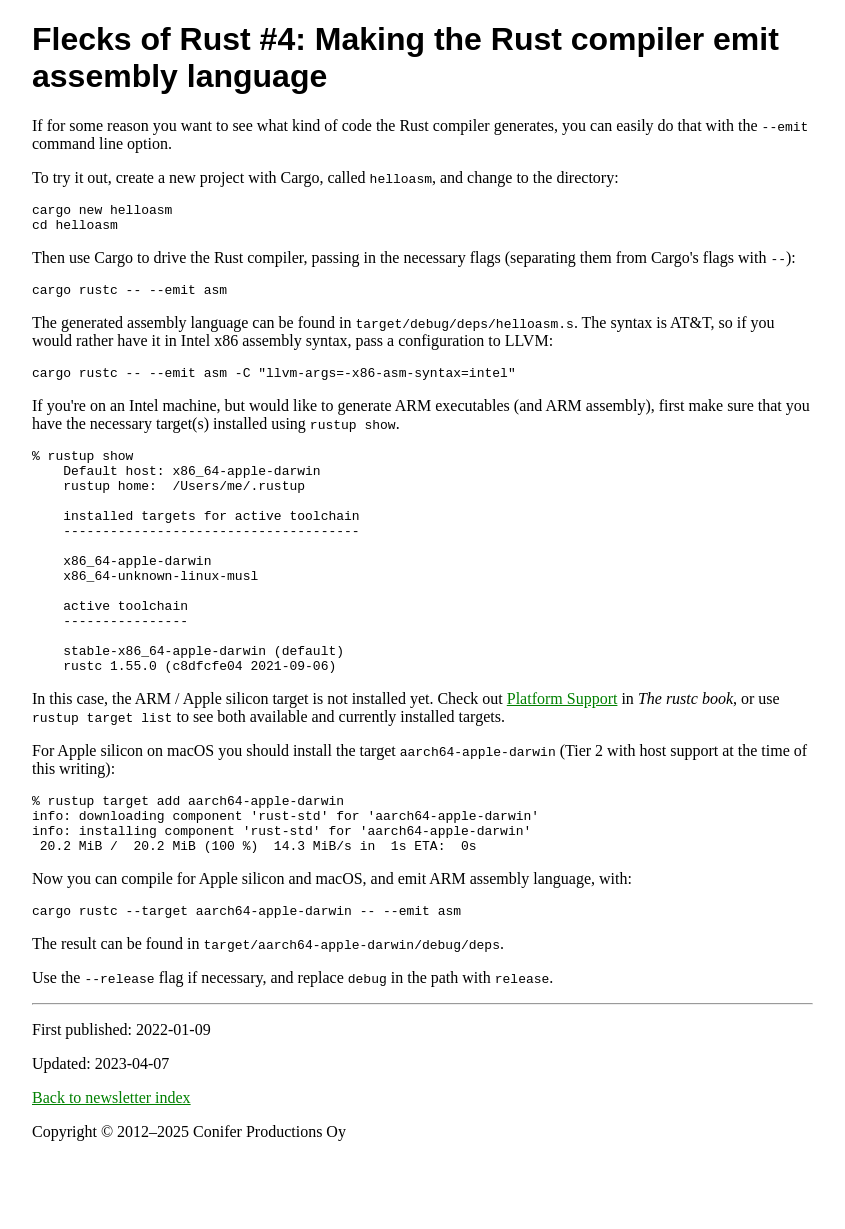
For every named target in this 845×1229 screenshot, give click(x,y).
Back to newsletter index (111, 1169)
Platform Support (562, 755)
